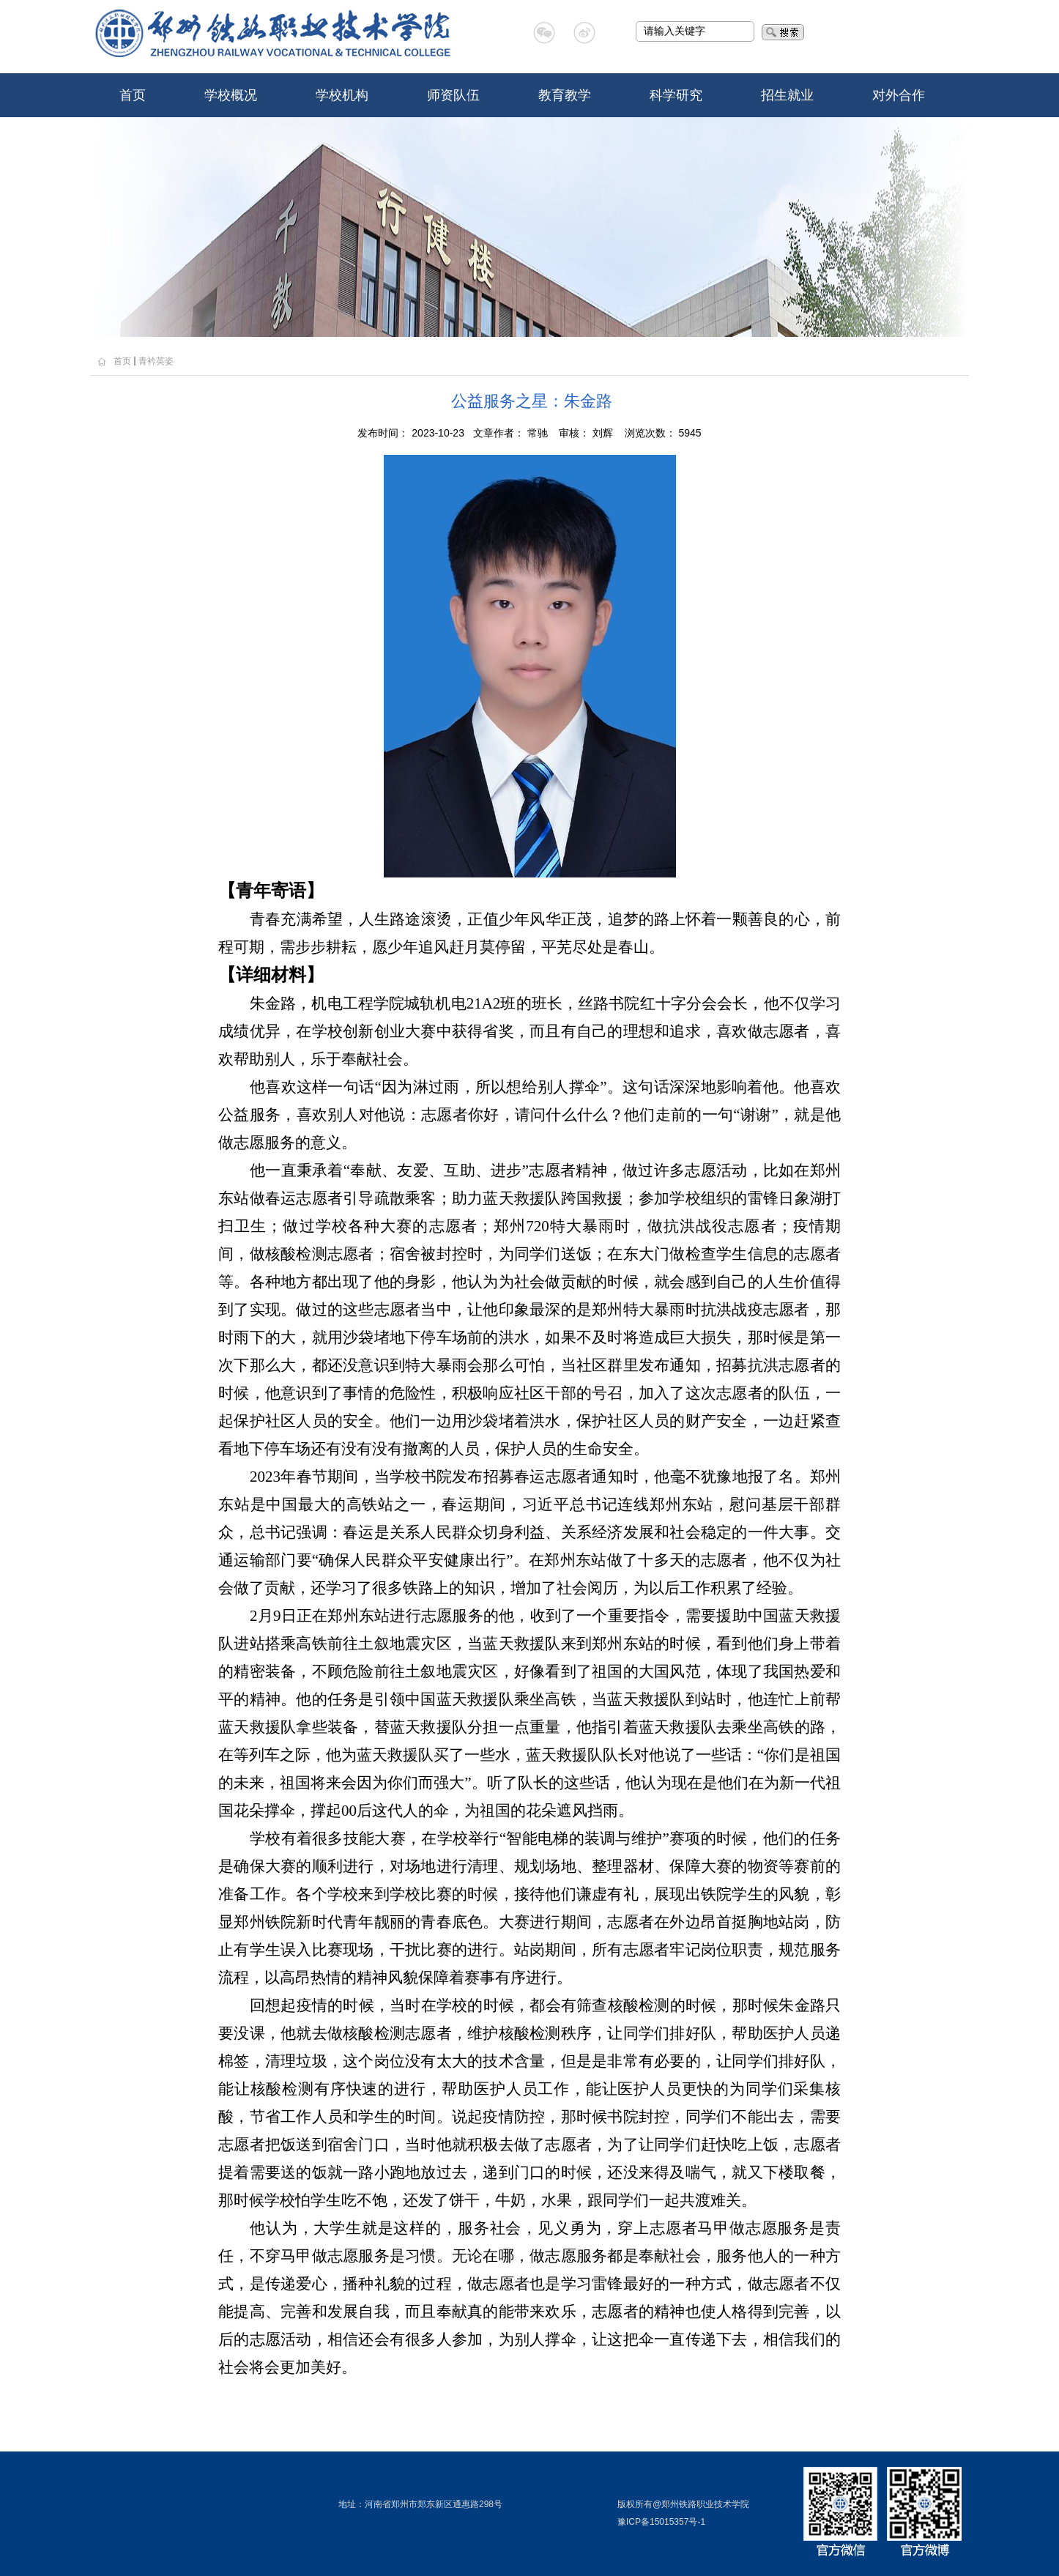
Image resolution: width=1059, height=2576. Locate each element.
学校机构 (342, 95)
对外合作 (898, 95)
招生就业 (787, 95)
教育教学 (564, 95)
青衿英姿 (156, 361)
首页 (132, 95)
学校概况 (230, 95)
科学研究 (676, 95)
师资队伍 (453, 95)
